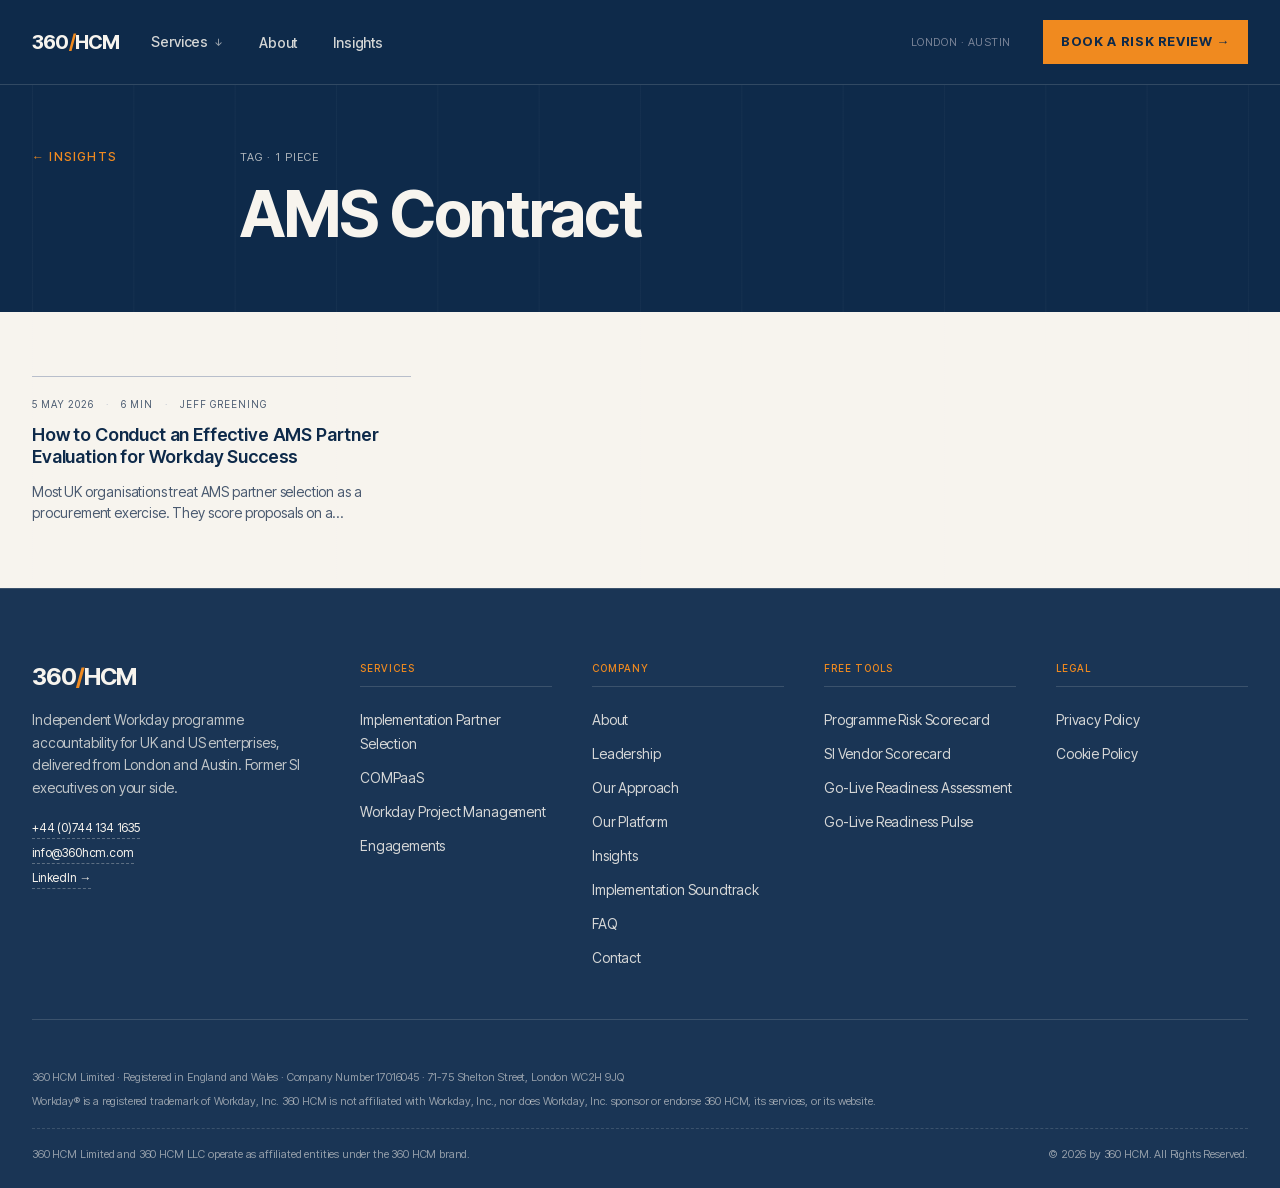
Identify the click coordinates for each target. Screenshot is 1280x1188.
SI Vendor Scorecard (887, 753)
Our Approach (635, 787)
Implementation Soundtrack (675, 889)
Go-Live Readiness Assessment (918, 787)
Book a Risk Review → (1145, 41)
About (278, 42)
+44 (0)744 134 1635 (86, 827)
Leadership (626, 753)
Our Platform (630, 821)
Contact (616, 957)
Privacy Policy (1098, 719)
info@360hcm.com (83, 852)
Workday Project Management (453, 811)
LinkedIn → (61, 877)
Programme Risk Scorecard (907, 719)
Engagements (402, 845)
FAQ (605, 923)
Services (187, 41)
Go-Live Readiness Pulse (898, 821)
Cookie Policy (1097, 753)
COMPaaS (392, 777)
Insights (358, 42)
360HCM (75, 42)
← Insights (74, 156)
